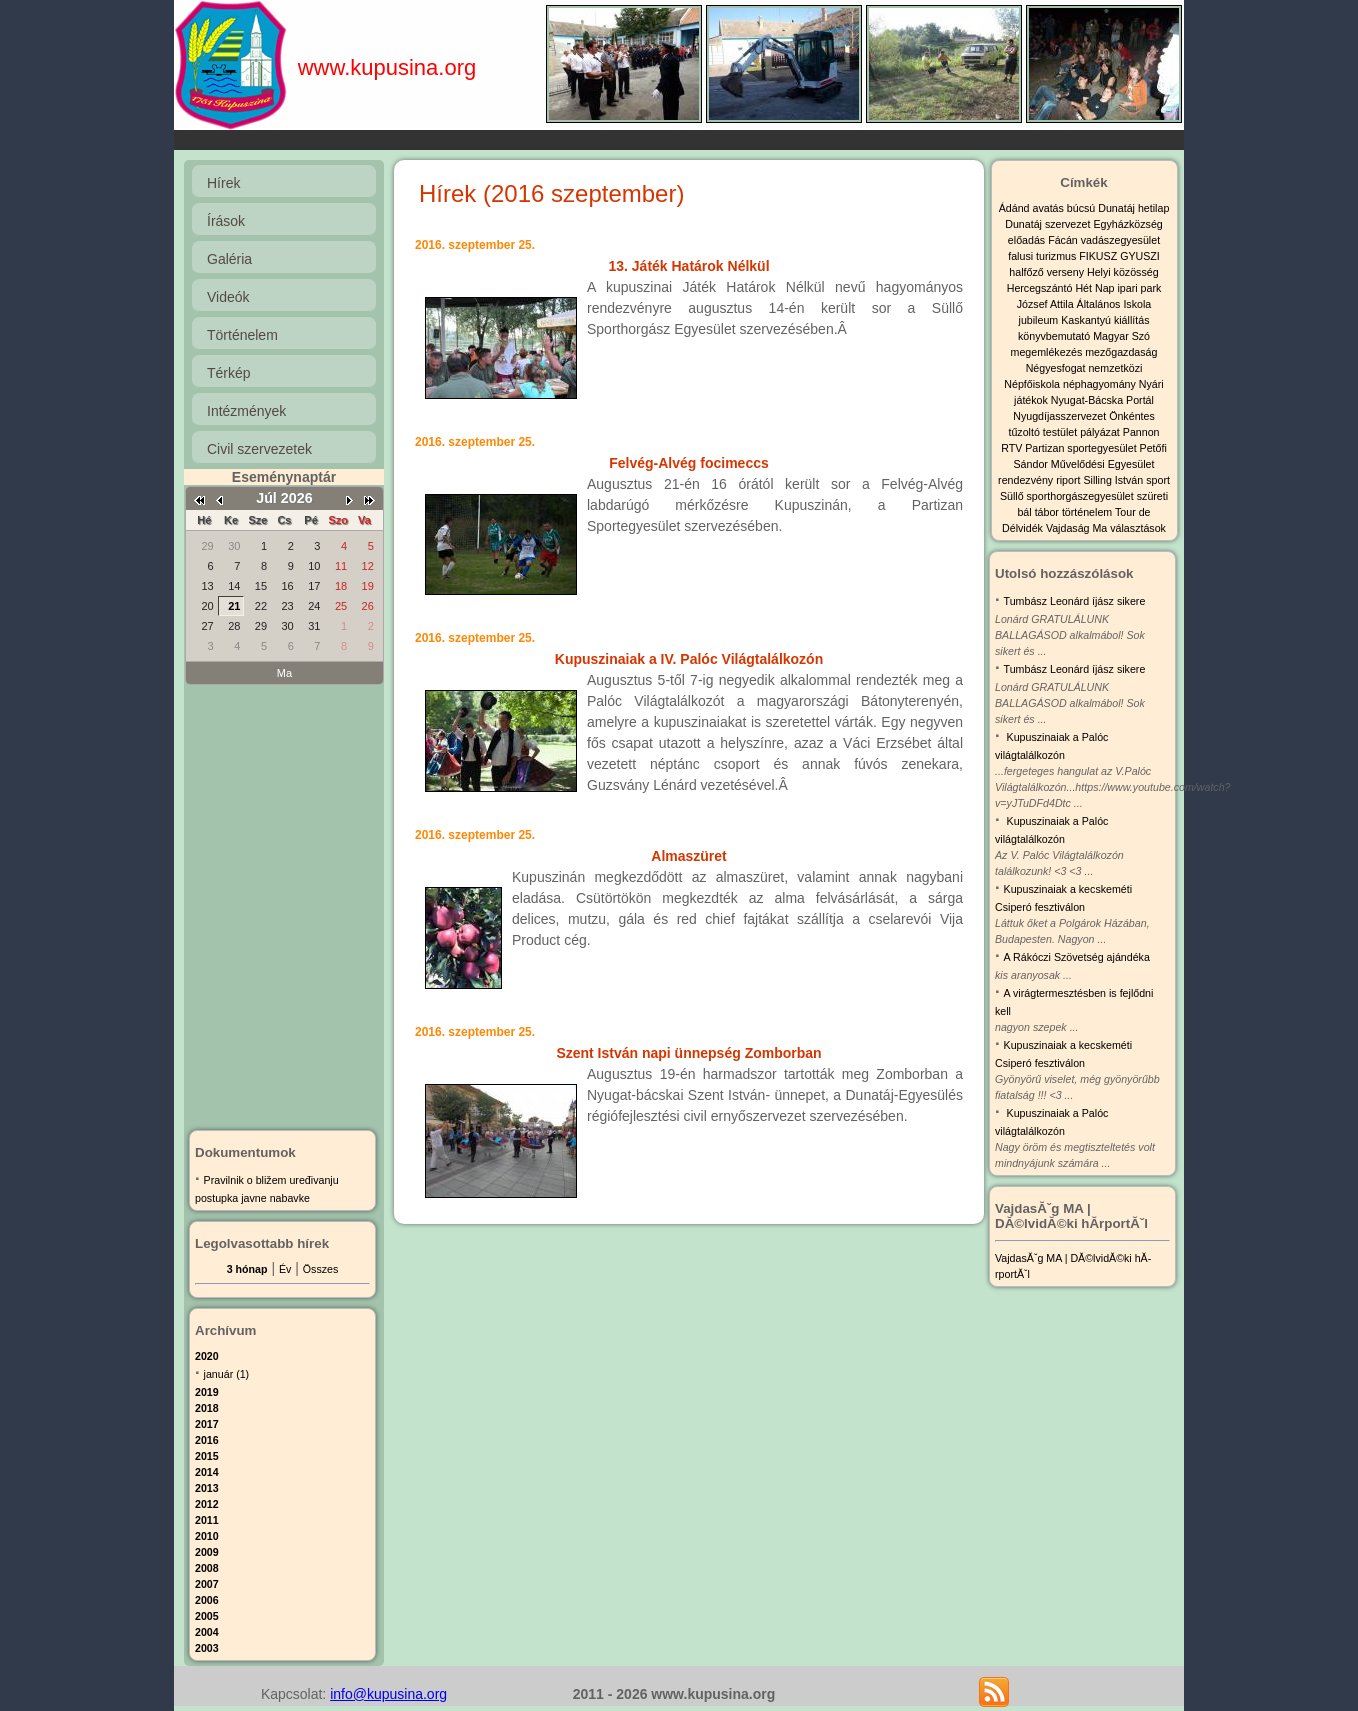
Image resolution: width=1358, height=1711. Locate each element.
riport (1069, 480)
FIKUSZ (1099, 256)
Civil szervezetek (259, 449)
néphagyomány (1101, 384)
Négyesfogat (1057, 368)
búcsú (1082, 208)
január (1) (227, 1374)
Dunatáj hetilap (1133, 208)
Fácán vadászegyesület (1104, 240)
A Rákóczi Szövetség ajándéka (1077, 957)
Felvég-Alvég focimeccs (689, 463)
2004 (207, 1632)
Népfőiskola (1033, 384)
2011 (207, 1520)
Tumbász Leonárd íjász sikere (1075, 601)
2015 (207, 1456)
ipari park (1139, 288)
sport (1158, 480)
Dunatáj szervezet (1049, 224)
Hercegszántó (1041, 288)
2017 (207, 1424)
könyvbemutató (1055, 336)
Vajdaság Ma (1078, 528)
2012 (207, 1504)
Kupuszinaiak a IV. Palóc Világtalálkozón (689, 659)
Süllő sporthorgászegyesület (1068, 496)
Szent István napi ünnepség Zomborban (688, 1053)
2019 (207, 1392)
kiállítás (1132, 320)
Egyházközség (1127, 224)
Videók (228, 297)
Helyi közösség (1123, 272)
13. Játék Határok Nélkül (688, 266)
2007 (207, 1584)
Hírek (223, 183)
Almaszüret (688, 856)
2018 (207, 1408)
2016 (207, 1440)
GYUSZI (1140, 256)
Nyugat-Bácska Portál (1102, 400)
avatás (1049, 208)
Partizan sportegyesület (1082, 448)
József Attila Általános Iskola (1084, 304)
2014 (207, 1472)
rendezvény (1027, 480)
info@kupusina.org (388, 1694)
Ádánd (1016, 208)
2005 (207, 1616)
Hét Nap (1096, 288)
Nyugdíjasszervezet (1061, 416)
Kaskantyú (1087, 320)
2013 (207, 1488)
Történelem (242, 335)
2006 (207, 1600)
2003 (207, 1648)
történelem (1088, 512)
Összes (321, 1269)
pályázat (1101, 432)
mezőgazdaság (1121, 352)
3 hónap (247, 1269)
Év (285, 1269)
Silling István (1114, 480)
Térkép (229, 373)
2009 (207, 1552)
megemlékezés (1048, 352)
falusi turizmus (1043, 256)
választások (1138, 528)
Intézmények (246, 411)
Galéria (229, 259)
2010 (207, 1536)
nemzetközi (1115, 368)
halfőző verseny (1048, 272)
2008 (207, 1568)
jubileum (1040, 320)
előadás (1028, 240)
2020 (207, 1356)
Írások (226, 221)
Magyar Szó (1121, 336)
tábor (1048, 512)
